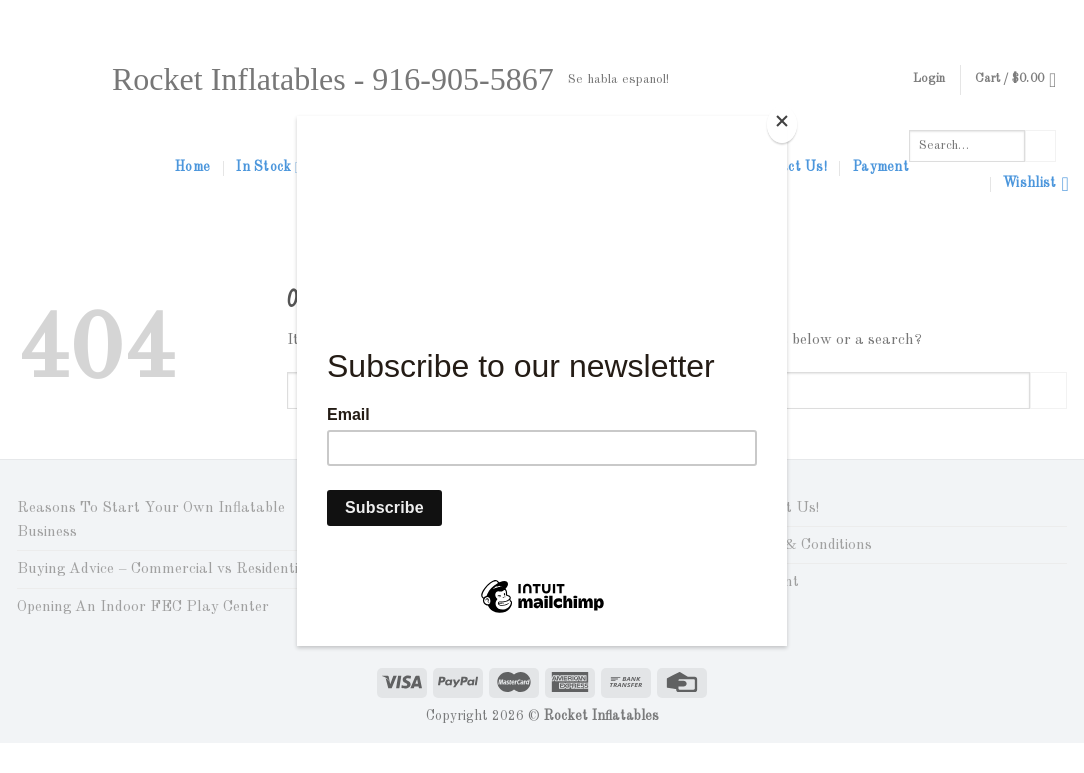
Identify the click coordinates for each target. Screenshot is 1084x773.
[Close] (782, 124)
